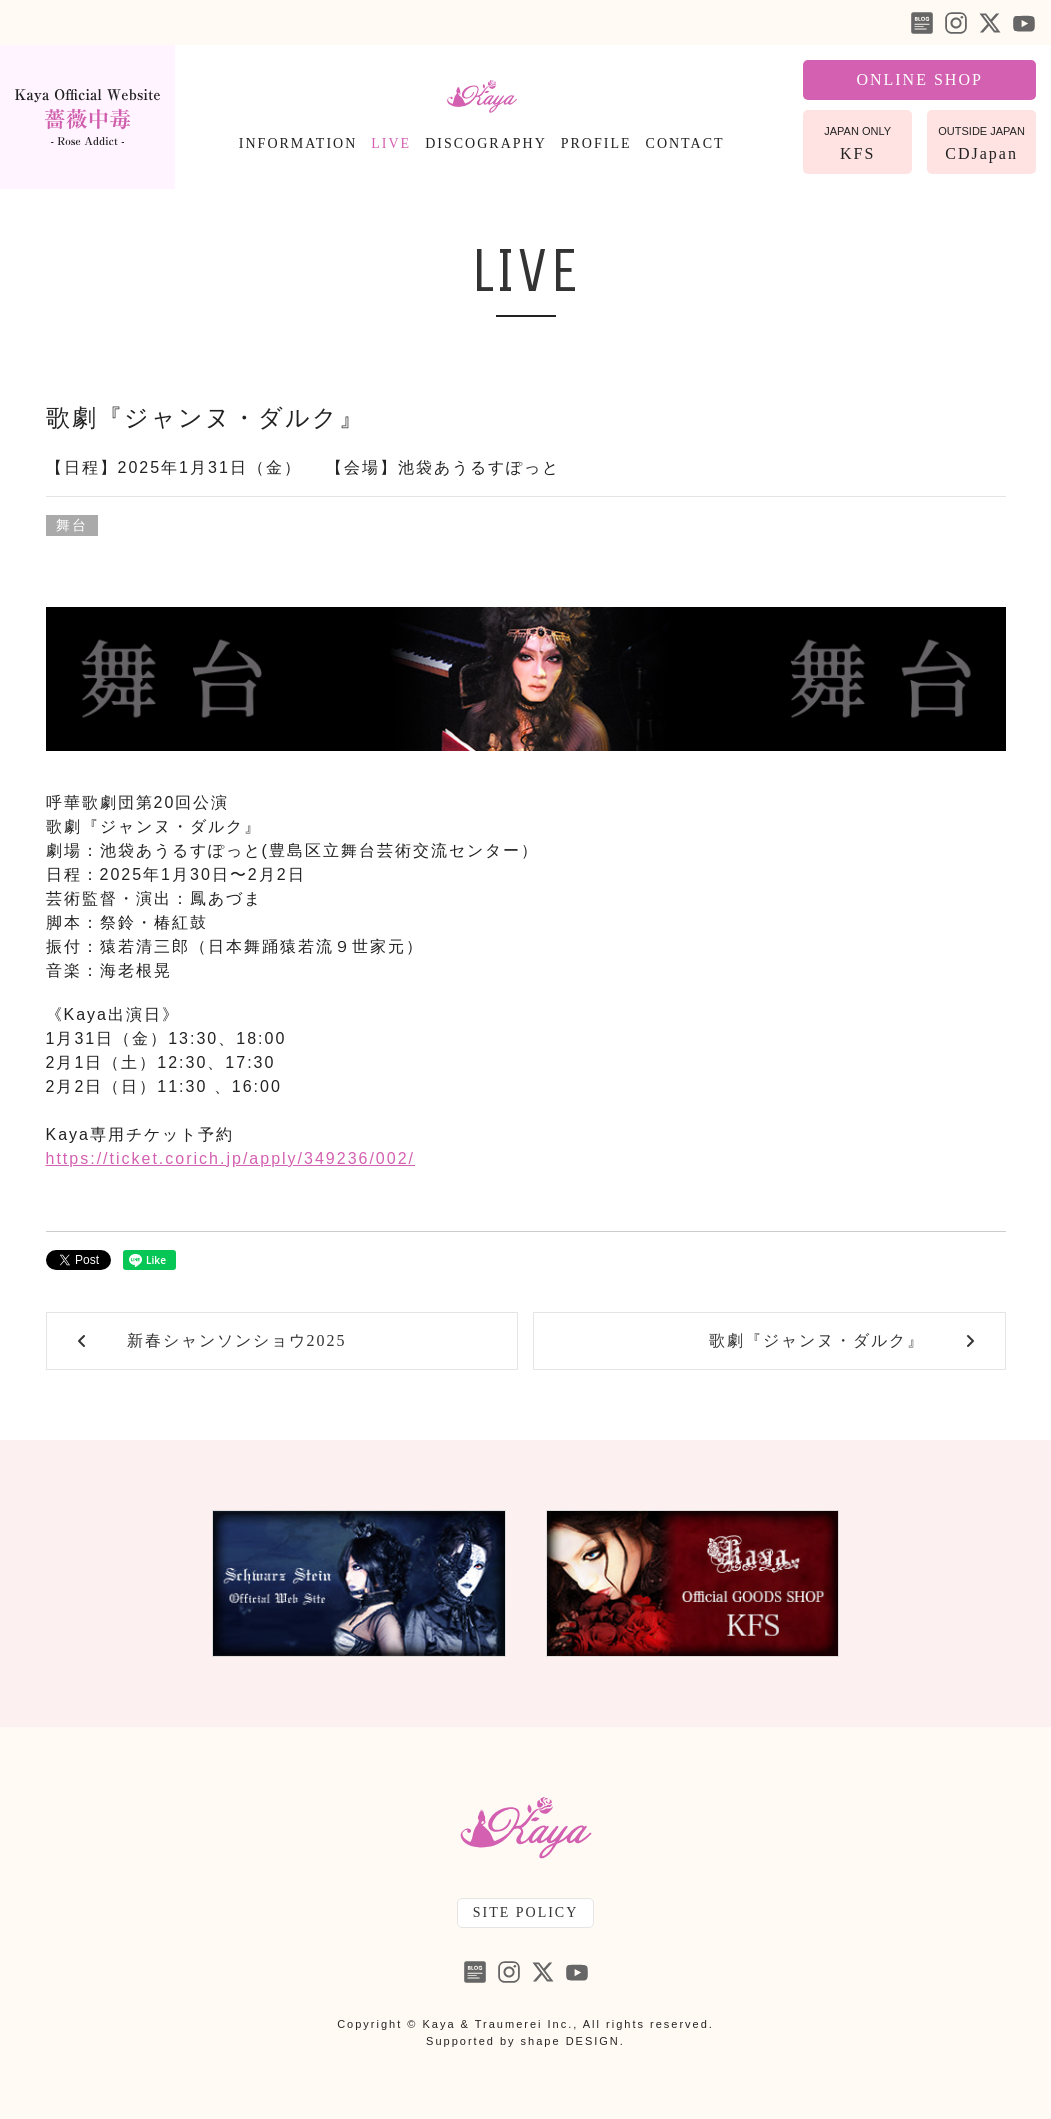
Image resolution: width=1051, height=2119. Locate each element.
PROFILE (596, 143)
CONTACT (685, 143)
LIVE (391, 143)
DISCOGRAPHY (486, 143)
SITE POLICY (526, 1912)
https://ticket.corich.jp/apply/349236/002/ (231, 1158)
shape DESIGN (570, 2041)
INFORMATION (298, 143)
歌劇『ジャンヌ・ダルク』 (205, 418)
